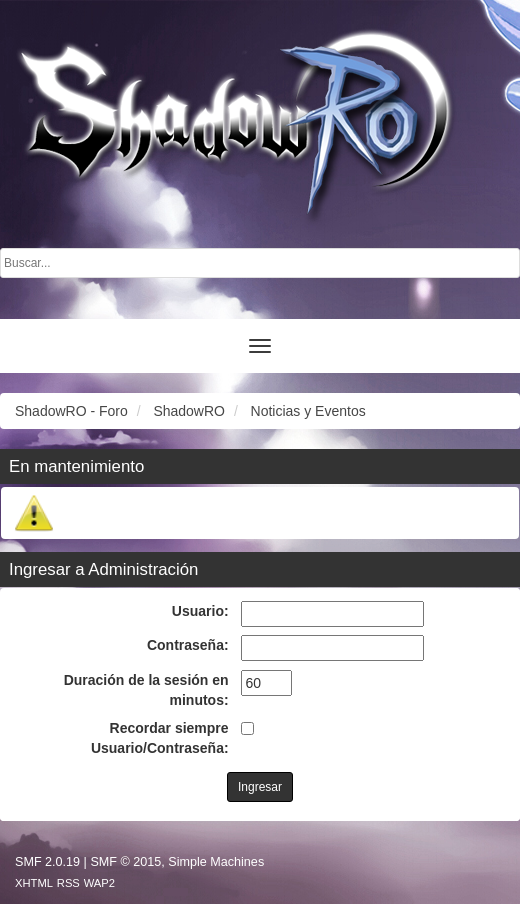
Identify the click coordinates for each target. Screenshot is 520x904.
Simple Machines (216, 862)
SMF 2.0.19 (47, 862)
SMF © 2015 (125, 862)
